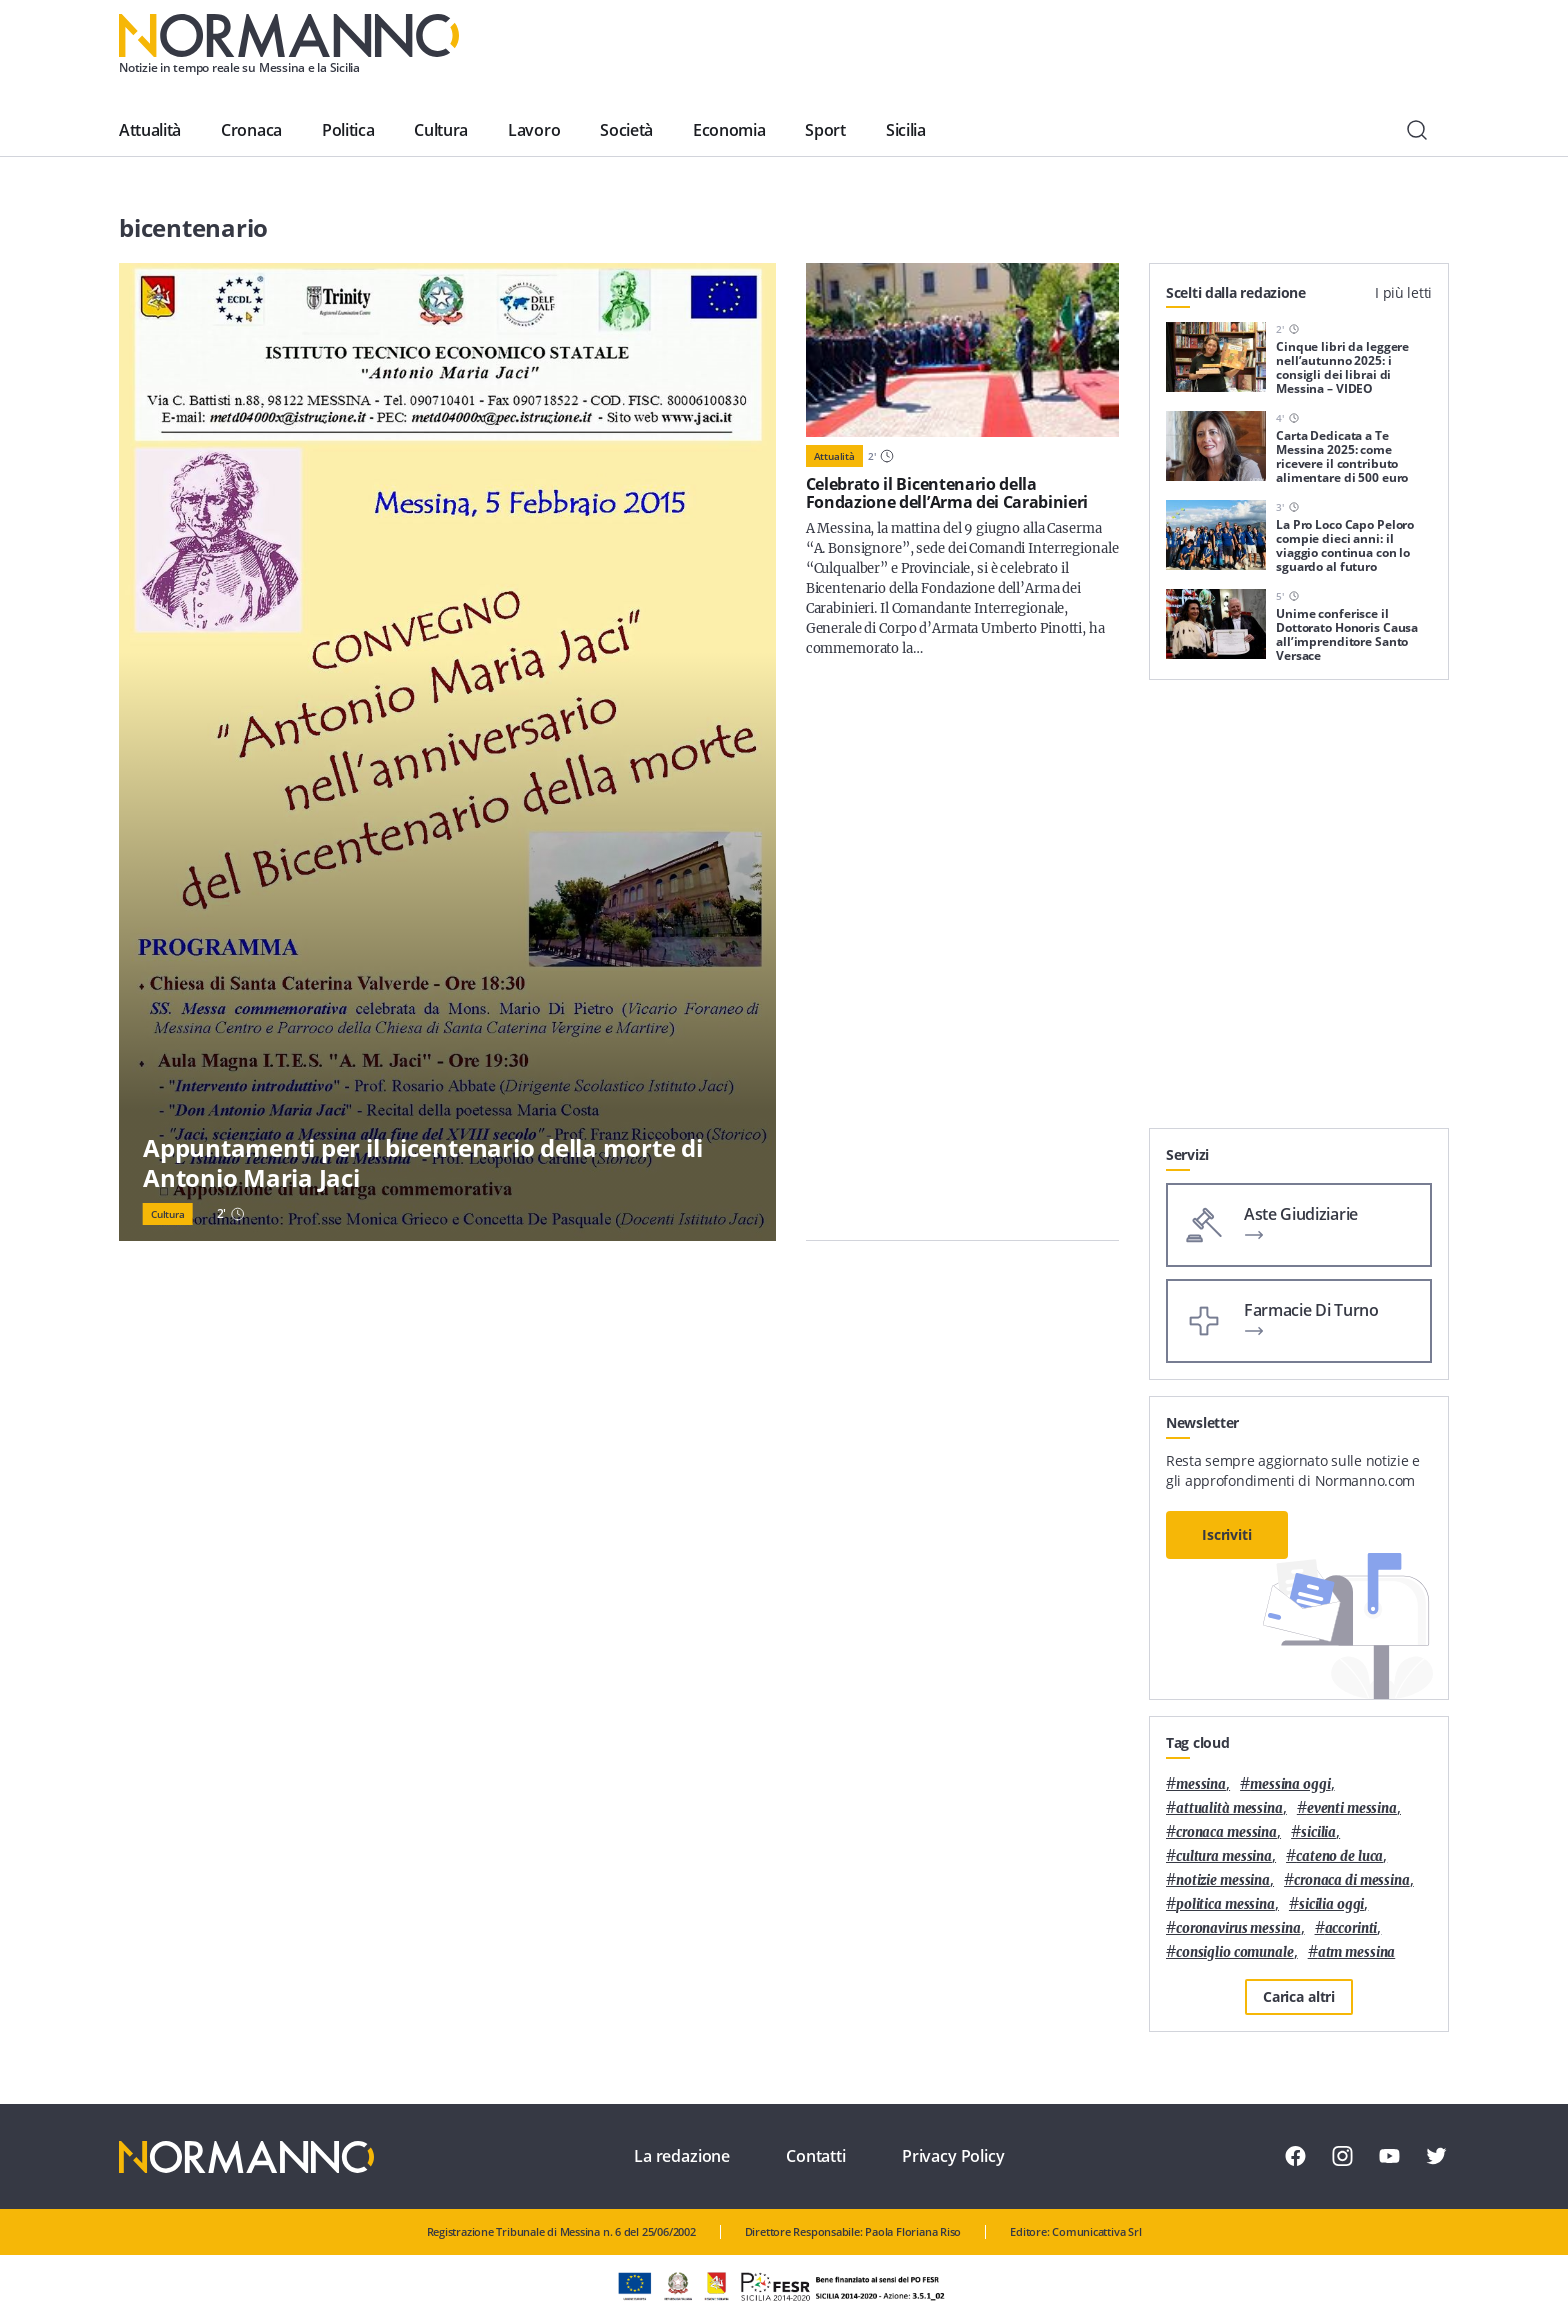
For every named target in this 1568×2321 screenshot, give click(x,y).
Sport (825, 130)
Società (626, 130)
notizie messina (1223, 1880)
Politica (348, 130)
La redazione (682, 2156)
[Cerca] (1417, 130)
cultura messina (1224, 1856)
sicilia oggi (1331, 1904)
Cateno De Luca (1339, 1856)
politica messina (1225, 1904)
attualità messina (1229, 1808)
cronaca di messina (1352, 1880)
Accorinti (1351, 1928)
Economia (729, 130)
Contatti (816, 2156)
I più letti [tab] (1403, 292)
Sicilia (906, 130)
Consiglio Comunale (1235, 1952)
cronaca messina (1226, 1832)
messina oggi (1290, 1784)
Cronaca (251, 130)
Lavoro (534, 130)
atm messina (1357, 1952)
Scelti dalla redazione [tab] (1236, 292)
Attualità (150, 130)
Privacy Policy (953, 2156)
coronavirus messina (1238, 1928)
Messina (1201, 1784)
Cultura (441, 130)
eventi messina (1352, 1808)
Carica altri (1299, 1996)
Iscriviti (1227, 1534)
